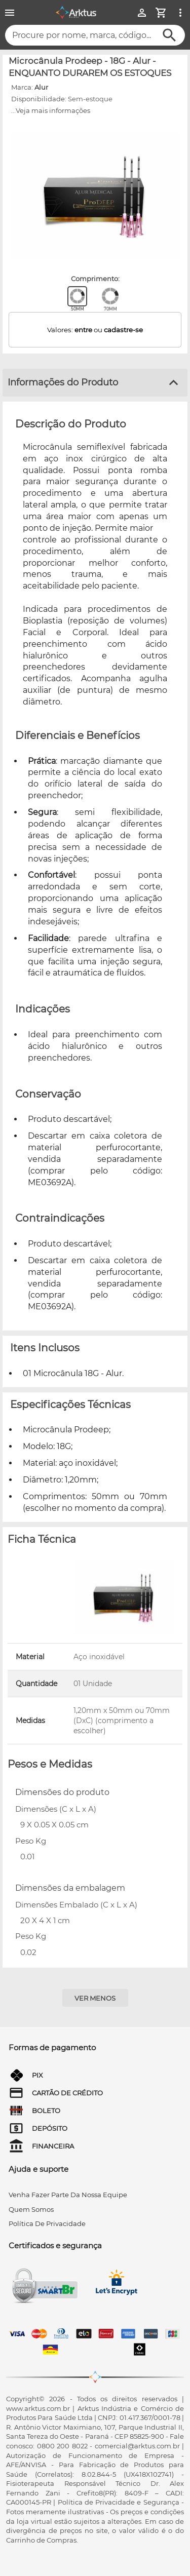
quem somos (31, 2209)
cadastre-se (123, 330)
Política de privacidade (47, 2223)
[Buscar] (169, 35)
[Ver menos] (95, 1998)
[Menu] (9, 12)
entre (83, 330)
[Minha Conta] (141, 12)
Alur (41, 87)
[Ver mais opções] (180, 12)
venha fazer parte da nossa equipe (68, 2195)
